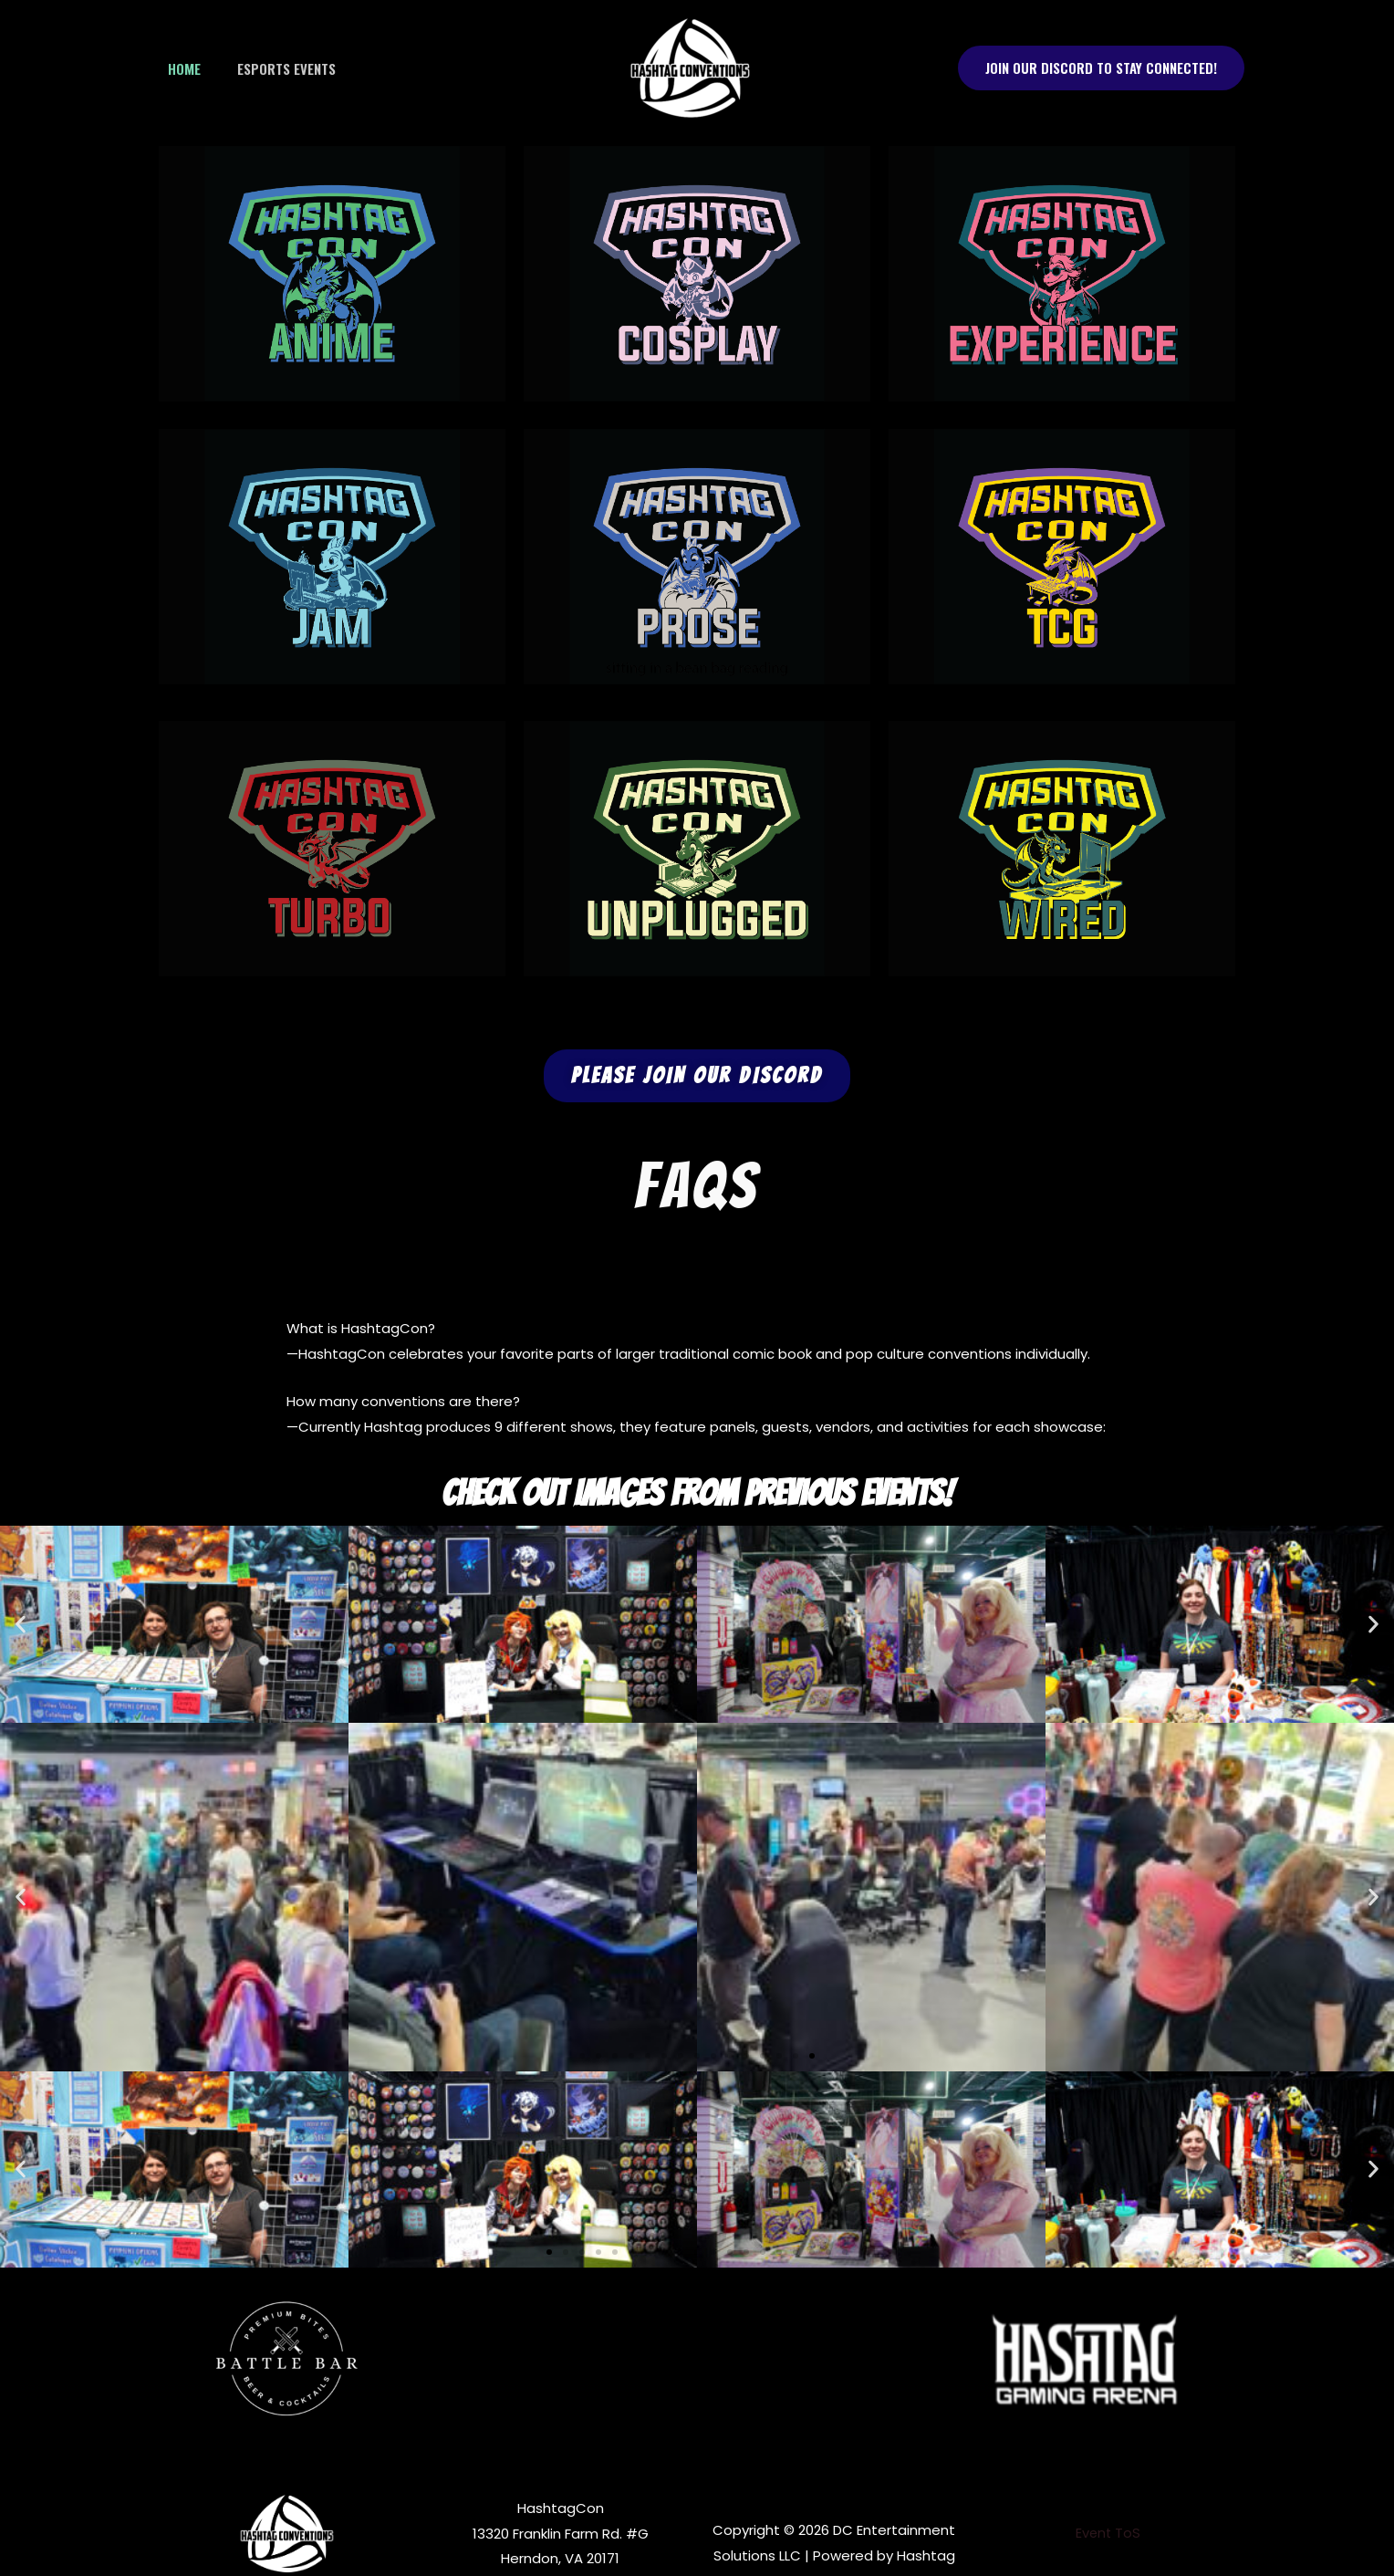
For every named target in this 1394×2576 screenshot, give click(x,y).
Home (179, 68)
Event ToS (1108, 2533)
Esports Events (273, 68)
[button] (1101, 68)
